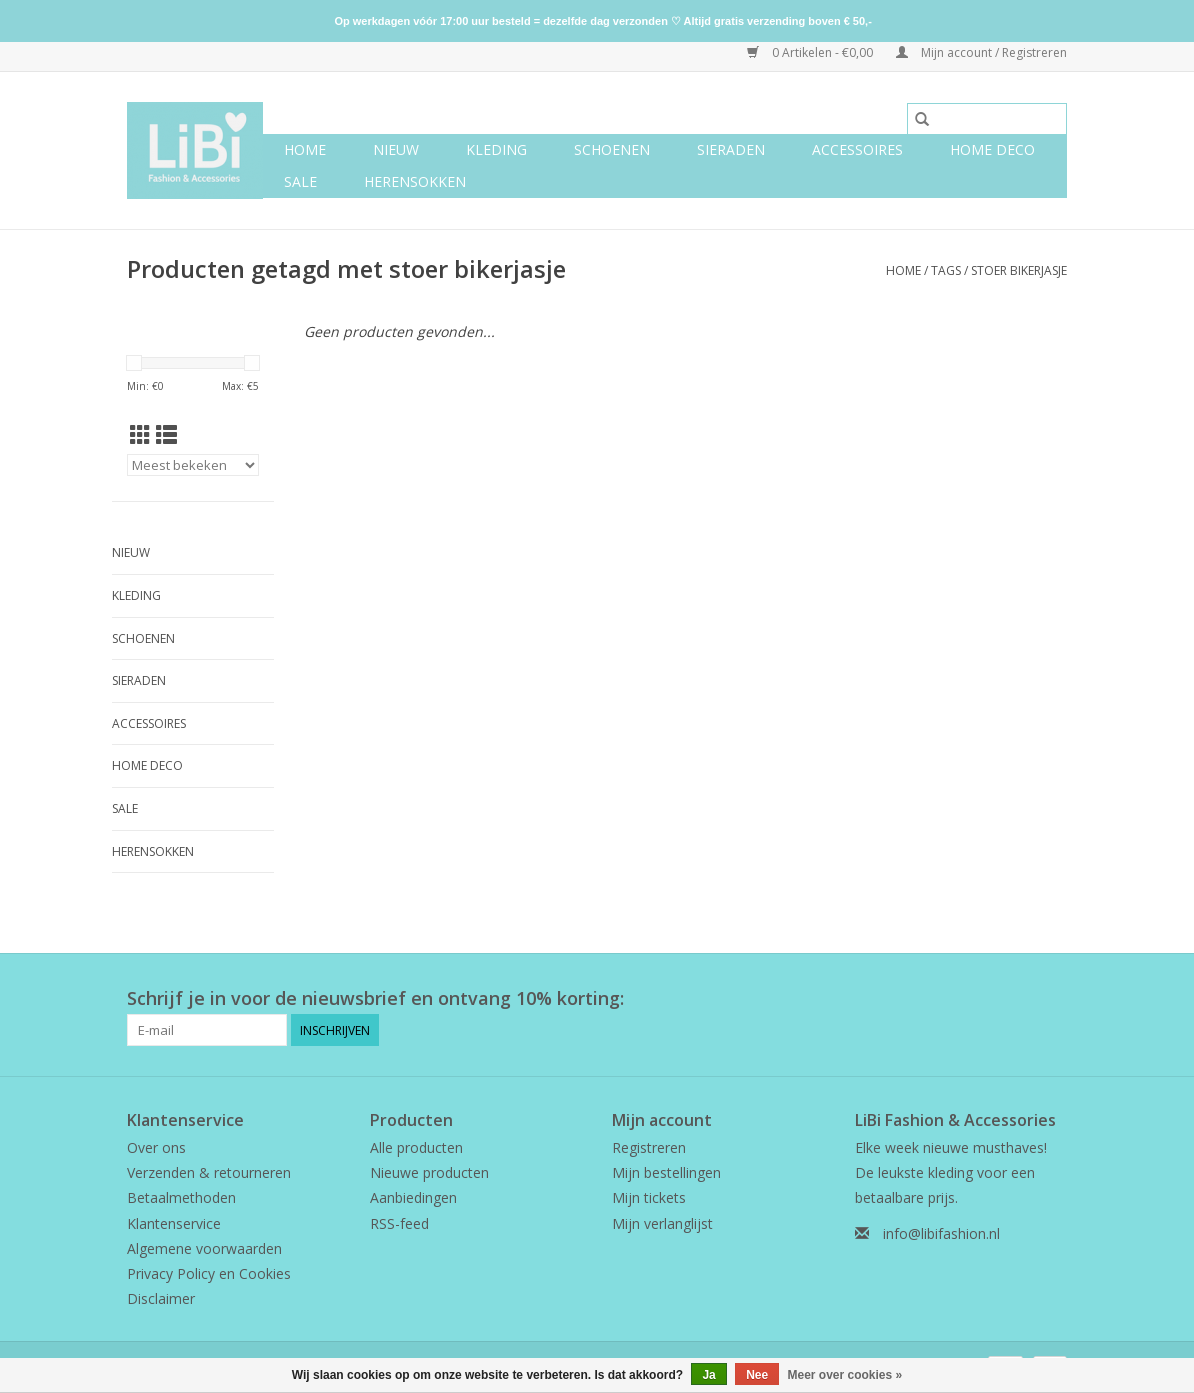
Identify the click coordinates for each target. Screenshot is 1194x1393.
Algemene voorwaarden (204, 1248)
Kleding (496, 149)
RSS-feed (399, 1223)
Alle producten (416, 1147)
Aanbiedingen (413, 1197)
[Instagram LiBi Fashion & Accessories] (1051, 999)
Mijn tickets (649, 1197)
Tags (946, 270)
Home (305, 149)
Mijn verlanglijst (662, 1223)
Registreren (649, 1147)
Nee (757, 1375)
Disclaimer (161, 1298)
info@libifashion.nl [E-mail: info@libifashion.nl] (941, 1233)
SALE (300, 181)
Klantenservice (174, 1223)
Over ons (156, 1147)
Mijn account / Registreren (981, 52)
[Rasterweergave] (140, 435)
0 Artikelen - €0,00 (811, 52)
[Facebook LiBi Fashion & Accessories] (1015, 999)
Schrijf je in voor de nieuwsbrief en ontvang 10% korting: (375, 998)
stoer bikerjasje (1019, 270)
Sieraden (731, 149)
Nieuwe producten (429, 1172)
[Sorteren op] (193, 465)
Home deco (992, 149)
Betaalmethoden (181, 1197)
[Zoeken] (987, 119)
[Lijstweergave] (166, 435)
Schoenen (612, 149)
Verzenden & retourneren (209, 1172)
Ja (708, 1375)
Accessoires (857, 149)
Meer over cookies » (845, 1375)
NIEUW (396, 149)
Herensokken (415, 181)
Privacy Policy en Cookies (209, 1273)
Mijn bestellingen (666, 1172)
